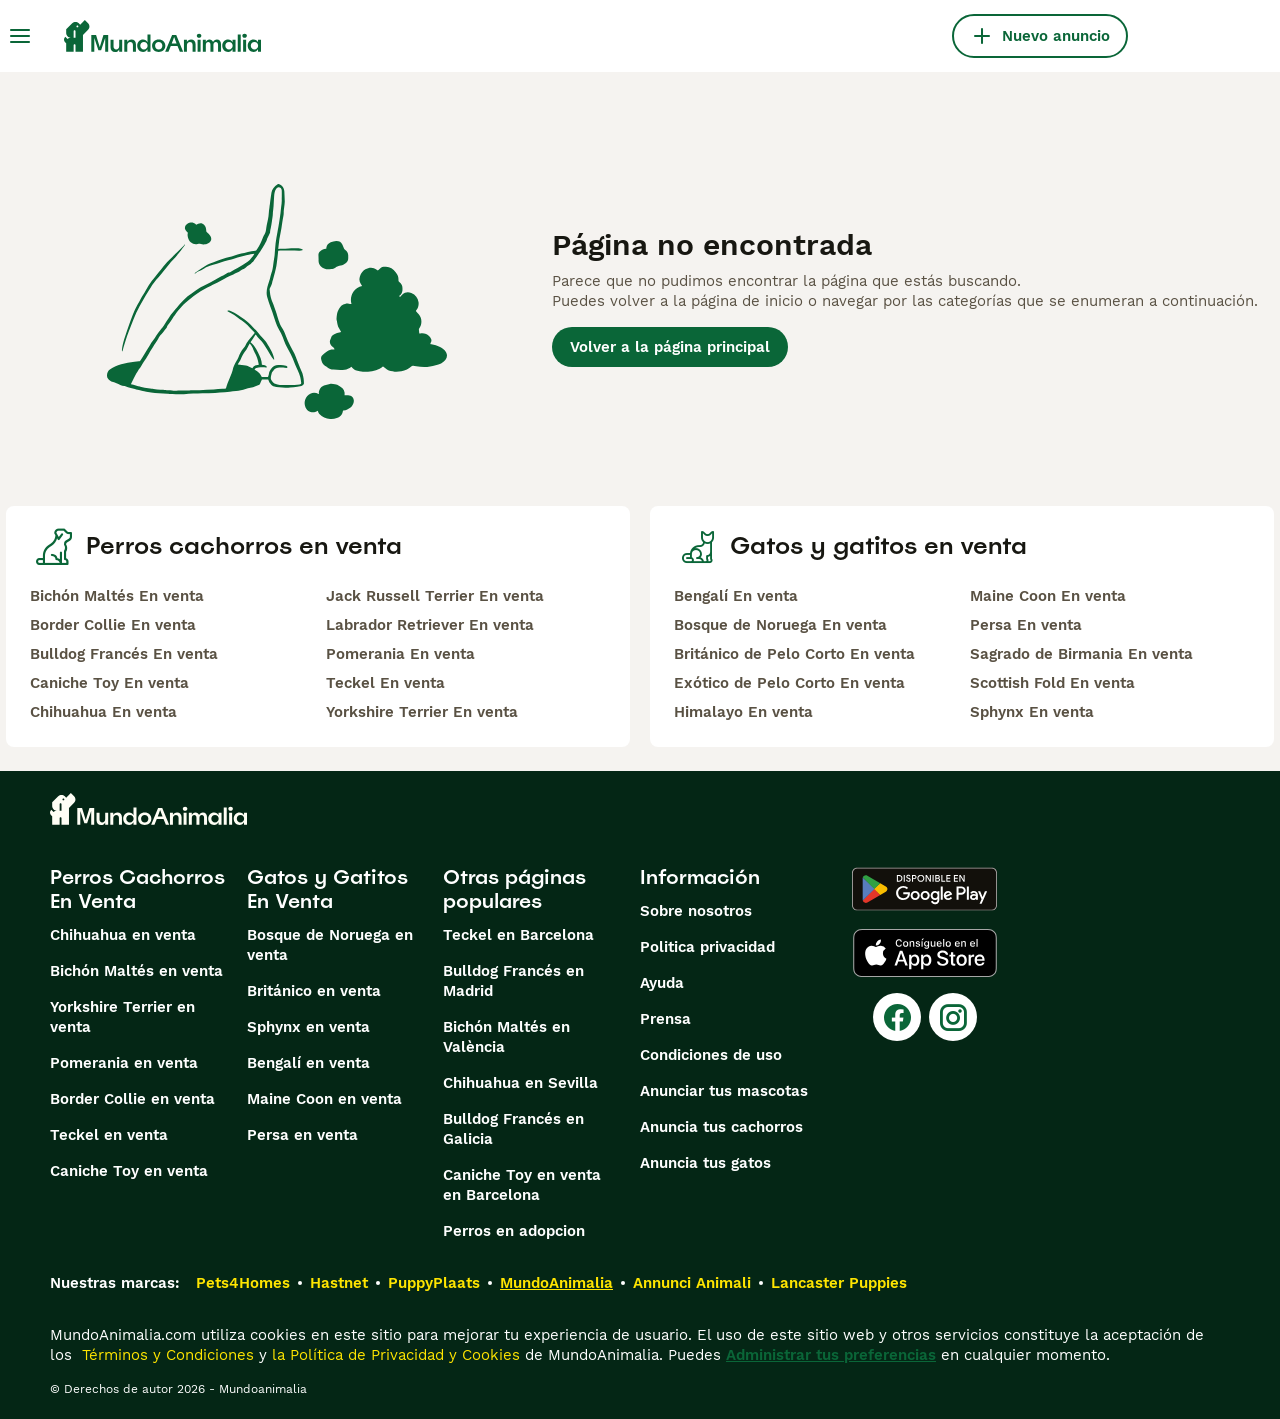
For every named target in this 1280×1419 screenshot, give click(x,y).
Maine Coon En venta (1048, 596)
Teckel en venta (109, 1135)
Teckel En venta (385, 683)
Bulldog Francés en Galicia (513, 1129)
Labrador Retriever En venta (430, 625)
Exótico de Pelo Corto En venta (789, 683)
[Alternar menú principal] (20, 36)
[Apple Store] (925, 953)
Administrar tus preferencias (831, 1355)
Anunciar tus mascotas (724, 1091)
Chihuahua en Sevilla (520, 1083)
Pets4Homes (243, 1283)
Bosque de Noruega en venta (330, 945)
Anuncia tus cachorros (721, 1127)
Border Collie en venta (132, 1099)
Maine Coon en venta (324, 1099)
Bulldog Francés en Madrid (513, 981)
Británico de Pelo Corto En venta (794, 654)
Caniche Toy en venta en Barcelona (522, 1185)
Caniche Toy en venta (129, 1171)
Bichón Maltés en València (506, 1037)
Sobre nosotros (696, 911)
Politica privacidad (707, 947)
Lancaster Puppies (839, 1283)
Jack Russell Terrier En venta (435, 596)
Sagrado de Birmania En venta (1081, 654)
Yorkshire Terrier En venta (422, 712)
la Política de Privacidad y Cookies (393, 1355)
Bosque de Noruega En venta (780, 625)
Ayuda (662, 983)
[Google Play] (924, 889)
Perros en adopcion (514, 1231)
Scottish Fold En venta (1052, 683)
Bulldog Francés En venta (124, 654)
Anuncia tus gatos (705, 1163)
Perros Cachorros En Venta (137, 889)
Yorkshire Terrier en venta (122, 1017)
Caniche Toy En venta (109, 683)
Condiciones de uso (711, 1055)
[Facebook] (897, 1017)
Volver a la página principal (670, 347)
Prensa (665, 1019)
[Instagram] (953, 1017)
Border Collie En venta (113, 625)
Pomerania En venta (400, 654)
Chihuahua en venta (123, 935)
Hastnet (339, 1283)
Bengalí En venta (736, 596)
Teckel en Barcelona (518, 935)
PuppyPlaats (434, 1283)
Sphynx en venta (308, 1027)
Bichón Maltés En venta (117, 596)
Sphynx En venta (1032, 712)
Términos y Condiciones (165, 1355)
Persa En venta (1026, 625)
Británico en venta (314, 991)
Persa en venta (302, 1135)
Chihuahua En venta (103, 712)
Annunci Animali (692, 1283)
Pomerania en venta (124, 1063)
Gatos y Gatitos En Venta (327, 889)
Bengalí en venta (308, 1063)
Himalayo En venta (743, 712)
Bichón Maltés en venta (136, 971)
